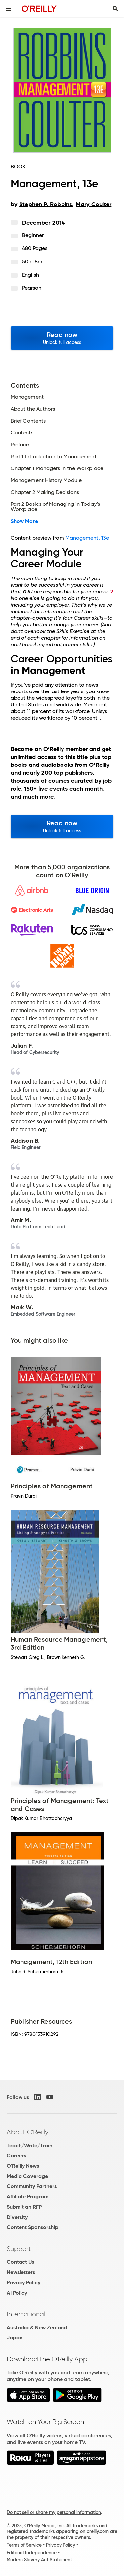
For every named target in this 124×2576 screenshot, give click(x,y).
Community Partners (32, 2186)
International (26, 2314)
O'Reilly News (23, 2165)
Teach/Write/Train (29, 2145)
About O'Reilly (27, 2132)
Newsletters (21, 2272)
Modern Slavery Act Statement (39, 2560)
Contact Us (20, 2262)
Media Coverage (27, 2176)
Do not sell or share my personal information (54, 2512)
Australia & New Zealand (37, 2327)
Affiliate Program (28, 2196)
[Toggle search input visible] (115, 9)
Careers (16, 2155)
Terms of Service (24, 2545)
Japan (14, 2337)
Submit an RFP (24, 2206)
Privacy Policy (23, 2282)
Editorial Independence (32, 2553)
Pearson (32, 288)
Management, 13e (87, 538)
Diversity (17, 2217)
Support (19, 2249)
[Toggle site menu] (9, 9)
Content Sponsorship (32, 2227)
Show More (24, 521)
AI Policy (17, 2292)
